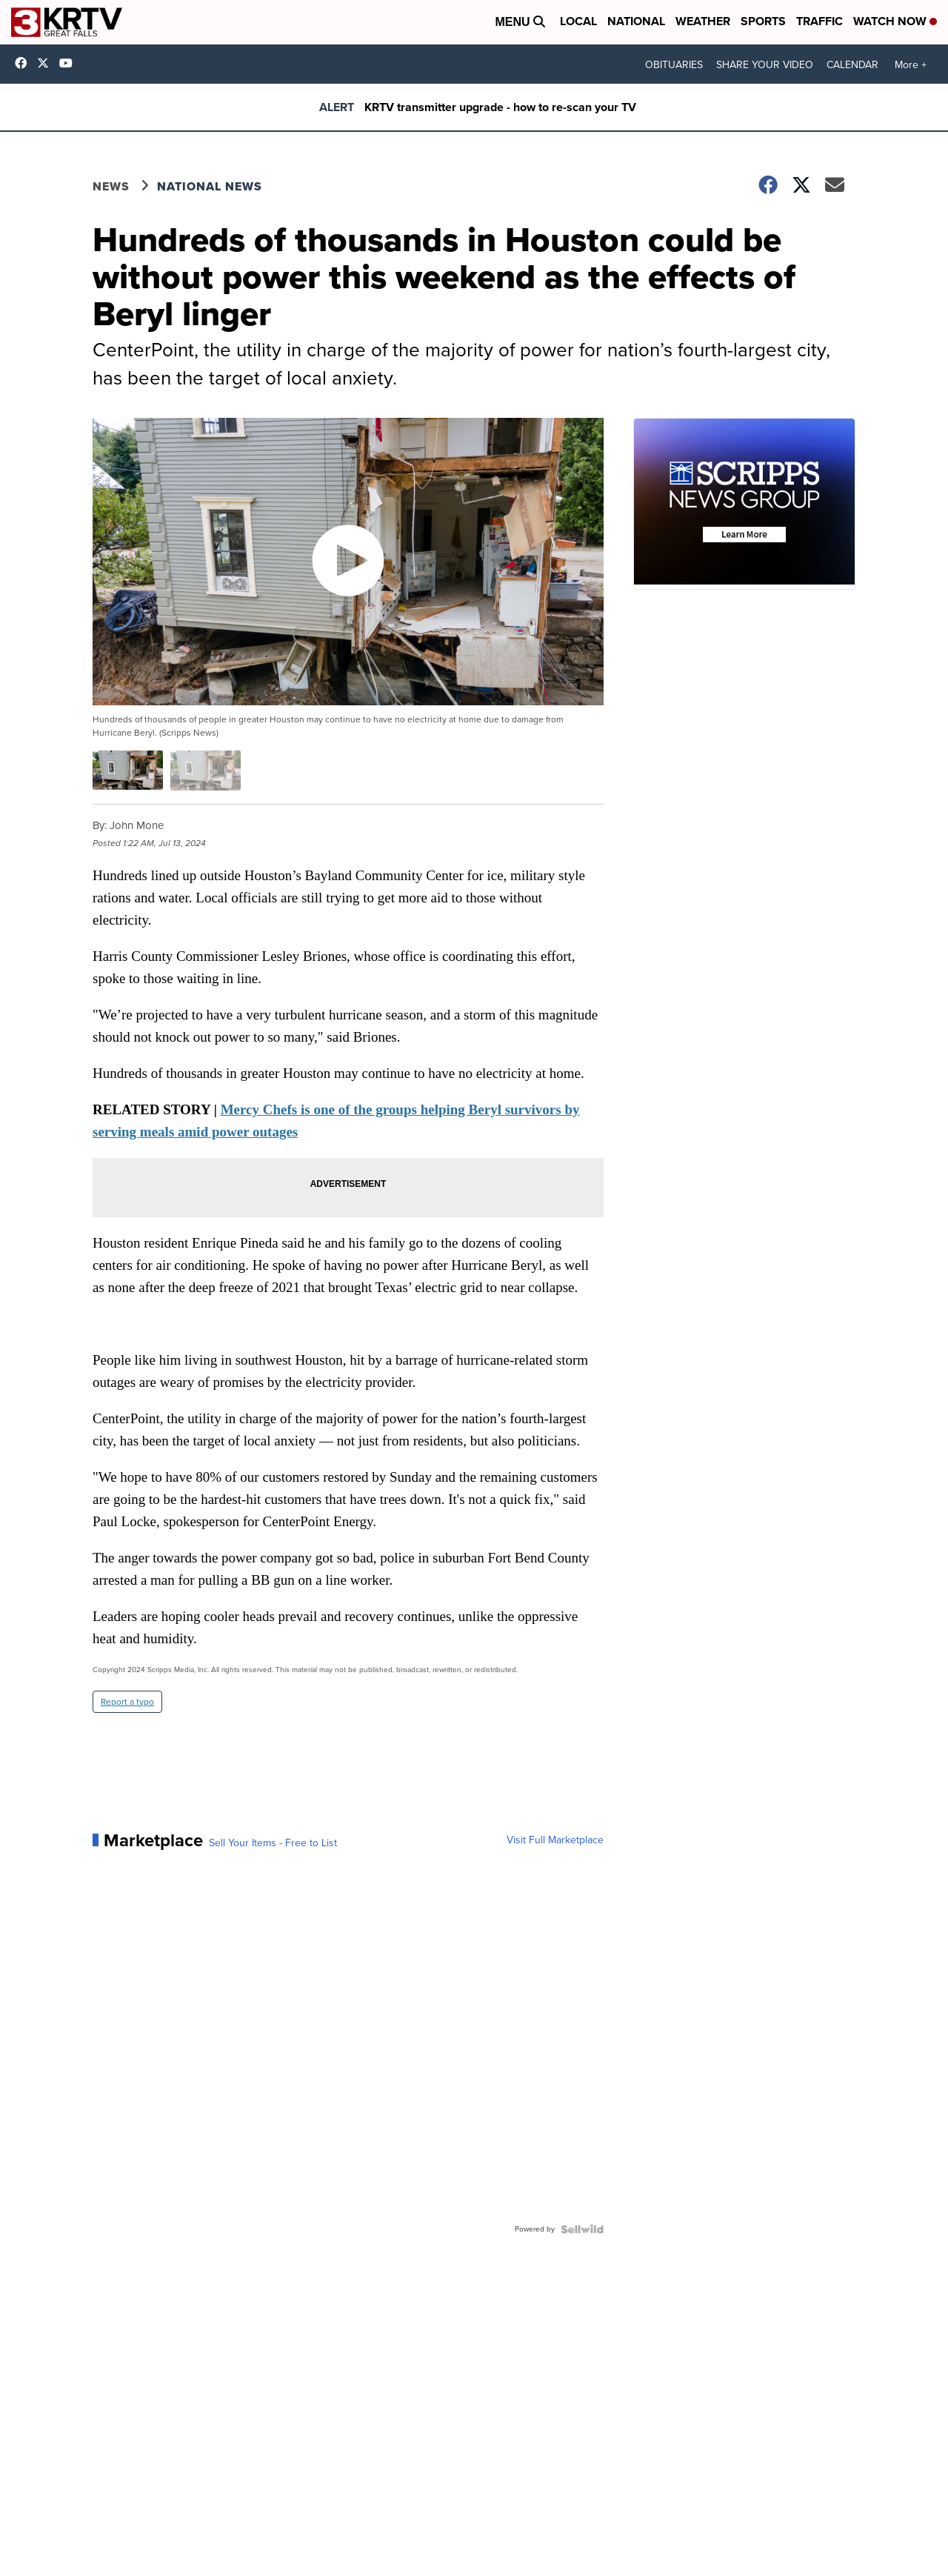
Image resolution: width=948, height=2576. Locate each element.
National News (209, 186)
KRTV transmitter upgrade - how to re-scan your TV (500, 107)
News (111, 186)
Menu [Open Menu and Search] (520, 22)
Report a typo (127, 1701)
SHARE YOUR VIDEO (764, 65)
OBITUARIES (674, 65)
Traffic (819, 21)
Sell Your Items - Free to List (273, 1843)
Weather (702, 21)
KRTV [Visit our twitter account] (46, 63)
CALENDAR (852, 65)
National (636, 21)
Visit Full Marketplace (555, 1840)
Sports (763, 21)
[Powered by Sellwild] (582, 2229)
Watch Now (895, 21)
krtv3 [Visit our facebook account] (24, 63)
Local (578, 21)
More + (911, 65)
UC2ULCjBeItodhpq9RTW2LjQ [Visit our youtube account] (69, 63)
